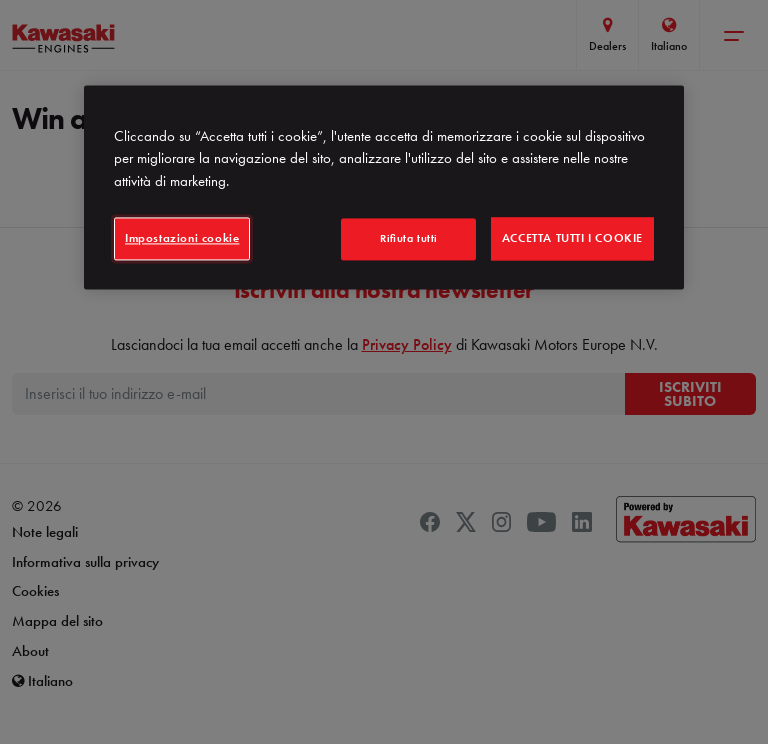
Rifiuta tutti (409, 239)
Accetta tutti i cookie (572, 239)
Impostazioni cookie (182, 239)
